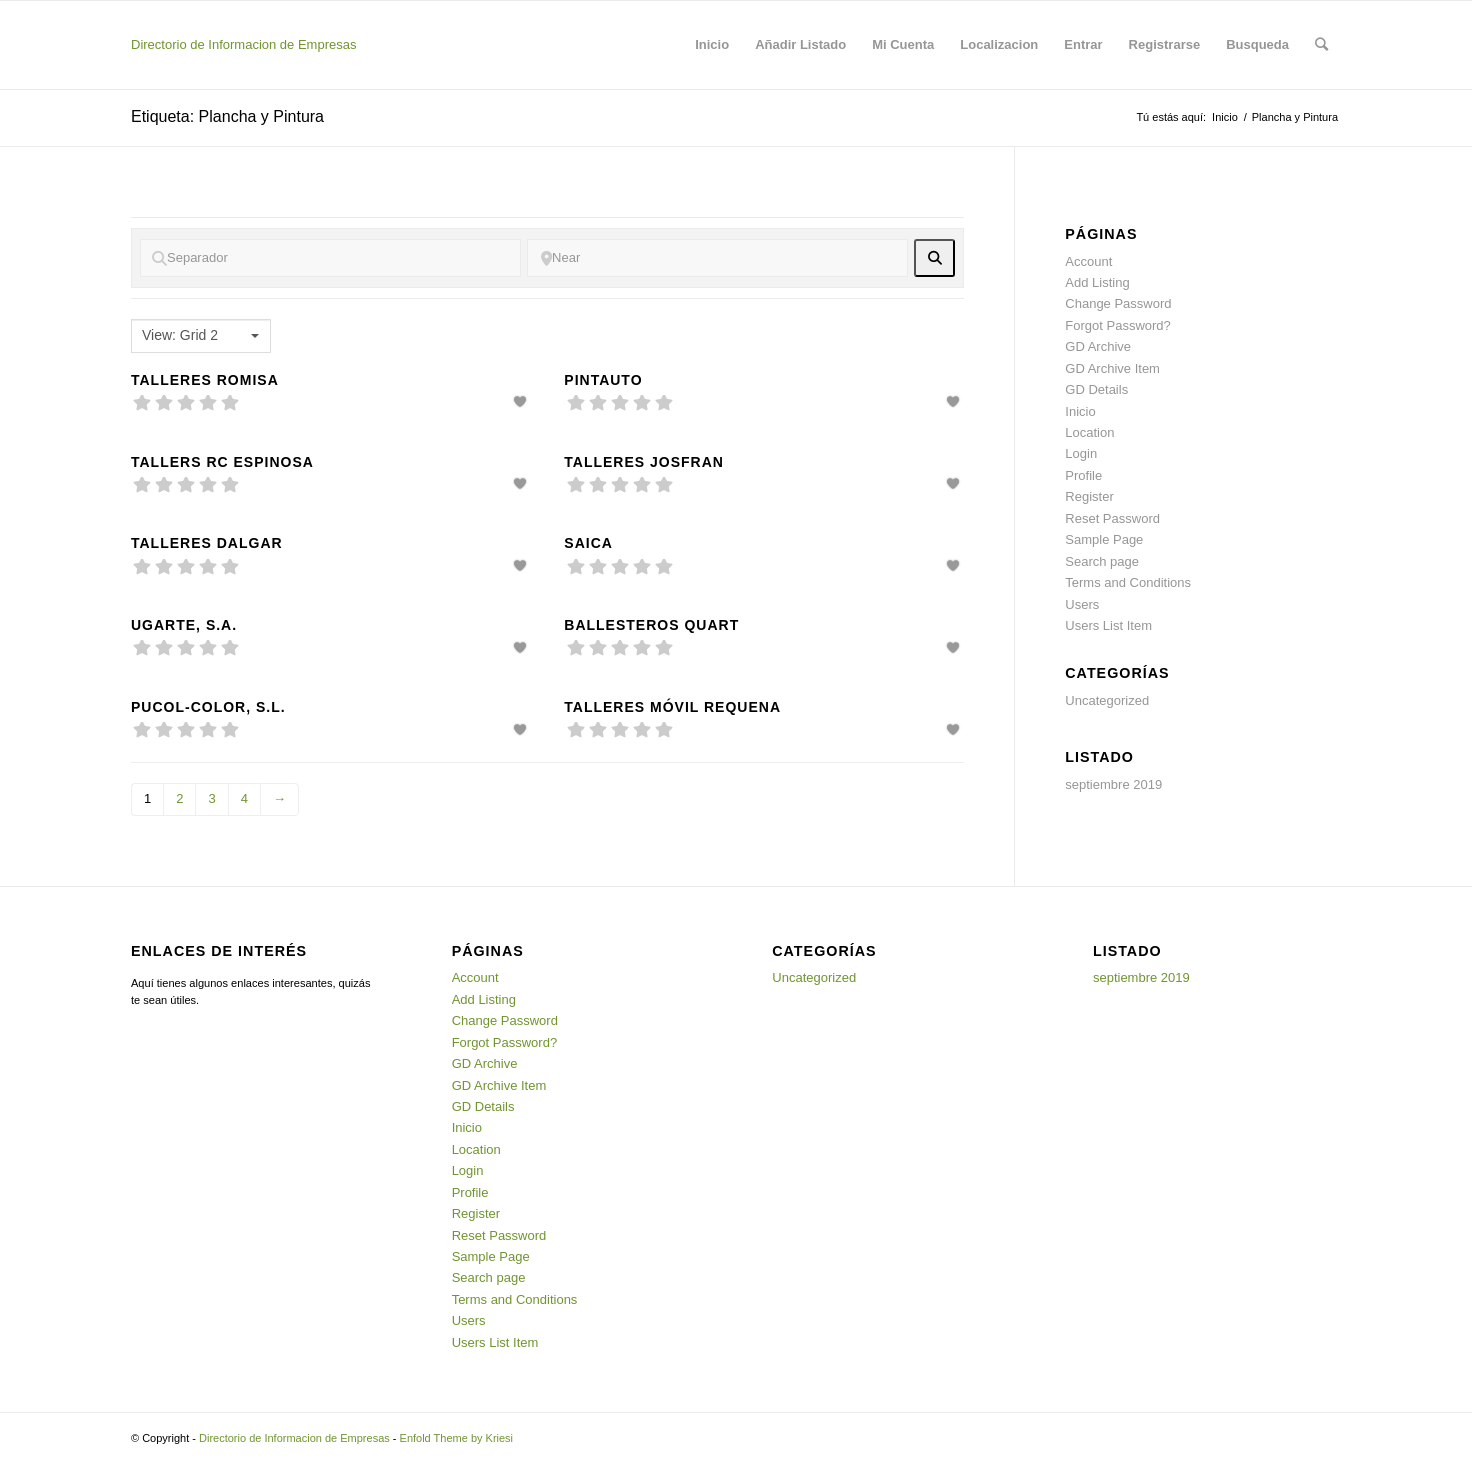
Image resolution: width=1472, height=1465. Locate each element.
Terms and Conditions (1128, 582)
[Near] (717, 258)
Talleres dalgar (207, 543)
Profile (1083, 475)
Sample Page (1104, 539)
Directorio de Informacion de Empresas (243, 44)
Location (1089, 432)
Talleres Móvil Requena (672, 707)
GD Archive (1098, 346)
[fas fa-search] (934, 258)
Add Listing (1097, 282)
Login (1081, 453)
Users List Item (1108, 625)
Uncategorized (1107, 700)
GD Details (1096, 389)
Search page (1102, 561)
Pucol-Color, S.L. (208, 707)
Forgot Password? (1118, 325)
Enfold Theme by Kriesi (457, 1438)
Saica (588, 543)
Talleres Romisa (205, 380)
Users (1082, 604)
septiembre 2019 (1113, 784)
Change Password (1118, 303)
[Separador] (330, 258)
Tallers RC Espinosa (222, 462)
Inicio (1225, 117)
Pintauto (603, 380)
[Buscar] (1321, 45)
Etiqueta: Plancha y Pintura (227, 116)
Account (1088, 261)
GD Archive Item (1112, 368)
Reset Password (1112, 518)
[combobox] (201, 336)
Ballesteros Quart (651, 625)
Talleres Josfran (644, 462)
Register (1089, 496)
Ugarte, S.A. (184, 625)
